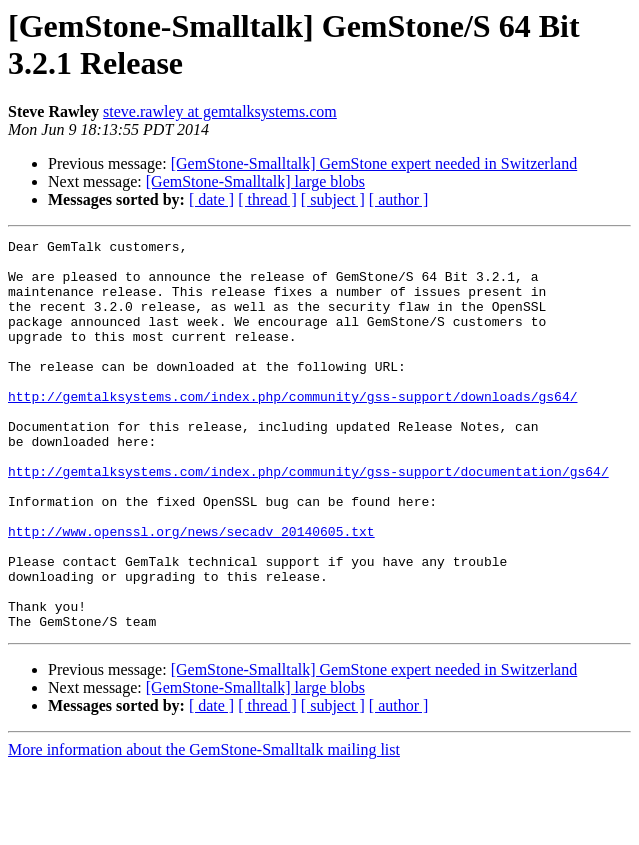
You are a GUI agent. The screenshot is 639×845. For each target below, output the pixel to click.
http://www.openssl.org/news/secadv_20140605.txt (191, 591)
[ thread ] (267, 199)
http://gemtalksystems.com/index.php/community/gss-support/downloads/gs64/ (292, 429)
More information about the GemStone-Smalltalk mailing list (204, 827)
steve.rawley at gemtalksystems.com (220, 111)
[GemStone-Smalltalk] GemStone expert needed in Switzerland (374, 163)
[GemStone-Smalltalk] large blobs (255, 181)
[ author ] (399, 199)
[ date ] (211, 199)
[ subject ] (333, 199)
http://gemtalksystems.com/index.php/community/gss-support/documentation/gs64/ (308, 519)
